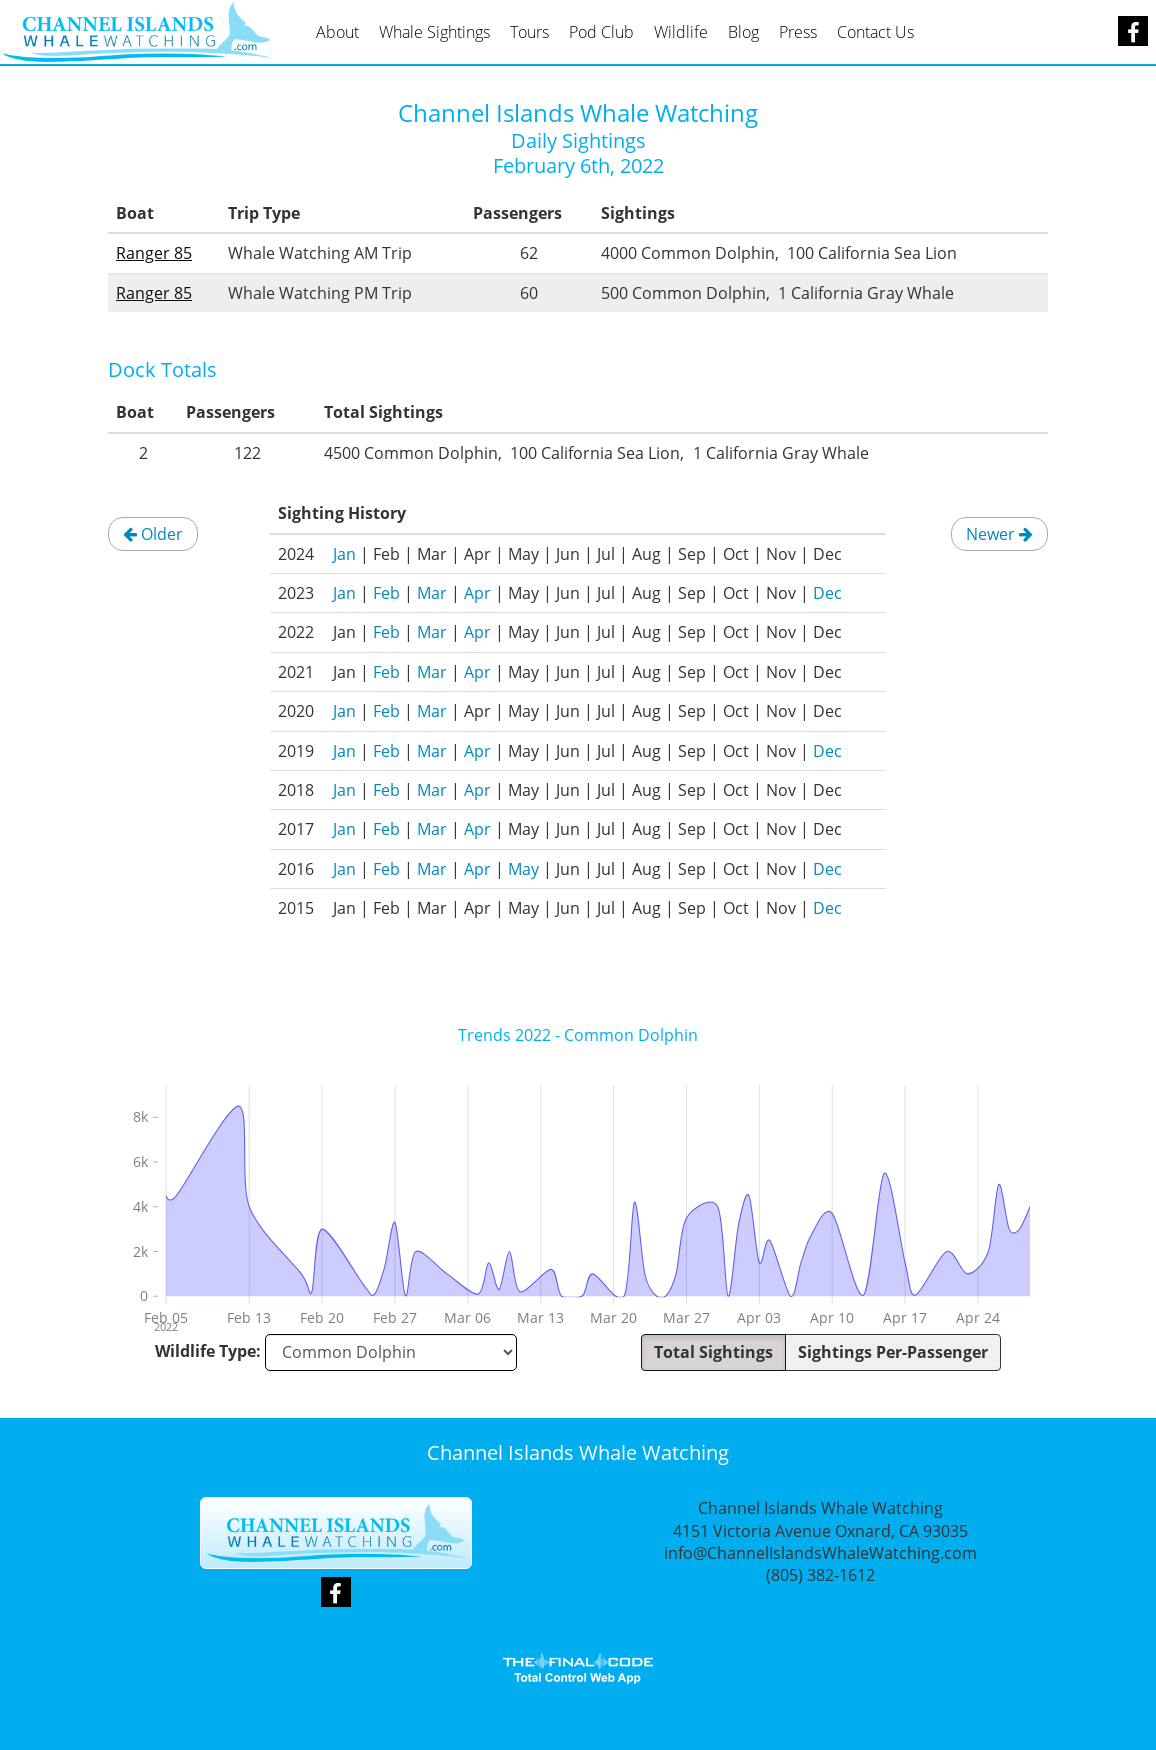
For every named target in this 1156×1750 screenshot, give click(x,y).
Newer (999, 534)
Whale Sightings (434, 32)
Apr (477, 593)
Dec (827, 593)
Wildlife (681, 32)
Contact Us (875, 32)
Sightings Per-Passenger (893, 1352)
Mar (432, 593)
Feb (386, 593)
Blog (743, 32)
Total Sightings (713, 1352)
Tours (529, 32)
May (523, 869)
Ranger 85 (154, 253)
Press (798, 32)
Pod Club (601, 32)
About (337, 32)
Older (153, 534)
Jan (344, 554)
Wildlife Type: (208, 1351)
